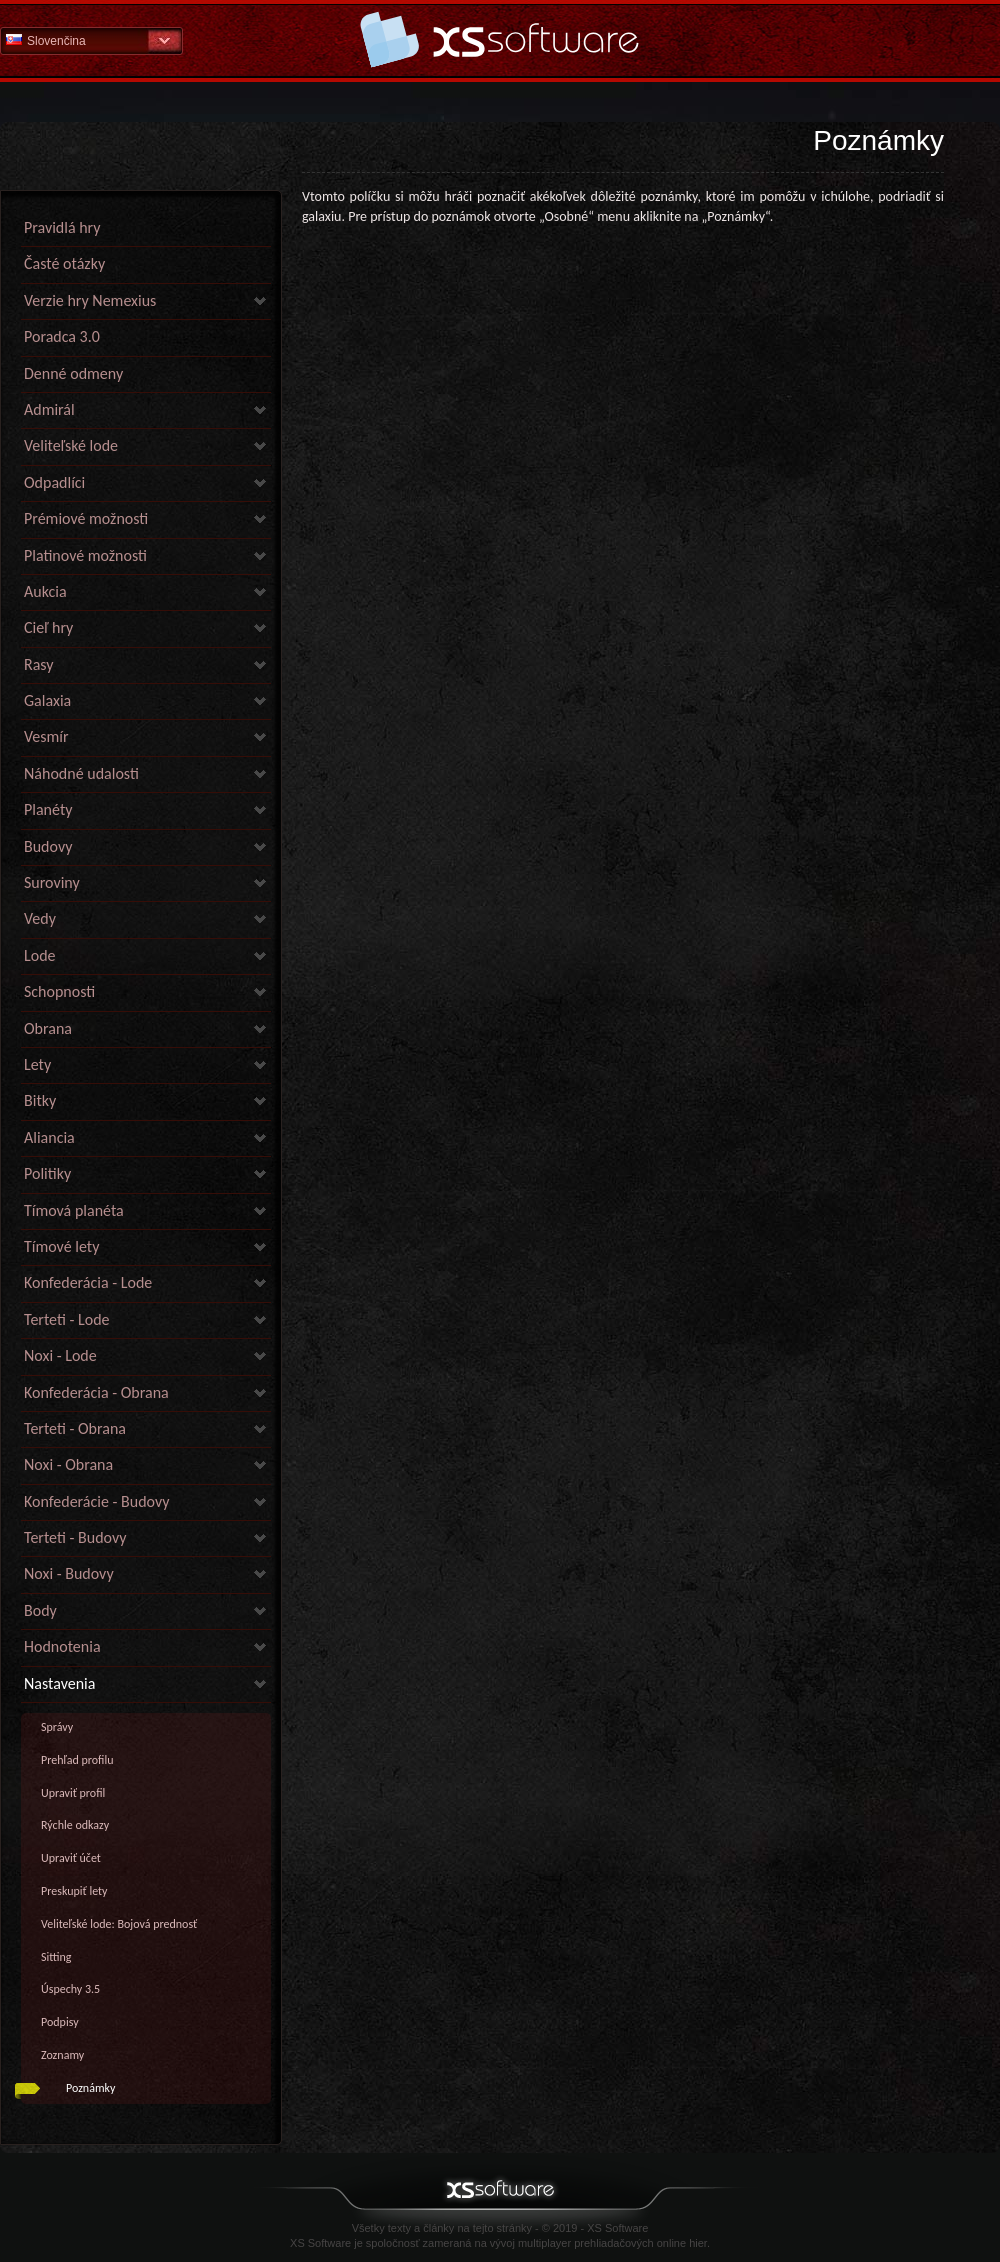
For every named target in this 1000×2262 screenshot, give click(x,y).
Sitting (56, 1957)
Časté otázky (64, 263)
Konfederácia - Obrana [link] (96, 1392)
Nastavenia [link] (59, 1683)
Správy (57, 1727)
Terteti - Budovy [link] (75, 1537)
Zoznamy (62, 2055)
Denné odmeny (73, 373)
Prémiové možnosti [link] (86, 518)
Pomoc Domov (500, 39)
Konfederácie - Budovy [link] (96, 1501)
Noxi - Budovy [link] (69, 1573)
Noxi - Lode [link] (60, 1355)
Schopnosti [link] (59, 991)
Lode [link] (40, 955)
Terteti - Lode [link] (67, 1319)
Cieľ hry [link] (48, 627)
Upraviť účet (71, 1858)
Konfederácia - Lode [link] (88, 1282)
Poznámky (90, 2088)
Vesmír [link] (46, 736)
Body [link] (40, 1610)
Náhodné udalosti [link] (81, 773)
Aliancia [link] (49, 1137)
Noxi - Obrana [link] (68, 1464)
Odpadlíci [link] (54, 482)
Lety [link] (37, 1064)
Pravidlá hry (62, 227)
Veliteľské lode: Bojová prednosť (119, 1924)
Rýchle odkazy (75, 1825)
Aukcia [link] (45, 591)
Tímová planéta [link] (74, 1210)
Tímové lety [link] (61, 1246)
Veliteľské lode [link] (71, 445)
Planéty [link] (48, 809)
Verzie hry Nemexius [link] (90, 300)
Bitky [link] (40, 1100)
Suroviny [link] (52, 882)
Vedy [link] (40, 918)
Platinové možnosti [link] (85, 555)
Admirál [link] (49, 409)
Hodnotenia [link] (62, 1646)
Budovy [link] (48, 846)
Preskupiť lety (74, 1891)
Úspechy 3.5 (70, 1989)
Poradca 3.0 (62, 336)
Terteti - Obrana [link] (75, 1428)
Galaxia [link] (47, 700)
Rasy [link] (39, 664)
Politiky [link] (47, 1173)
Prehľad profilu (77, 1760)
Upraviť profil (73, 1793)
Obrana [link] (48, 1028)
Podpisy (60, 2022)
